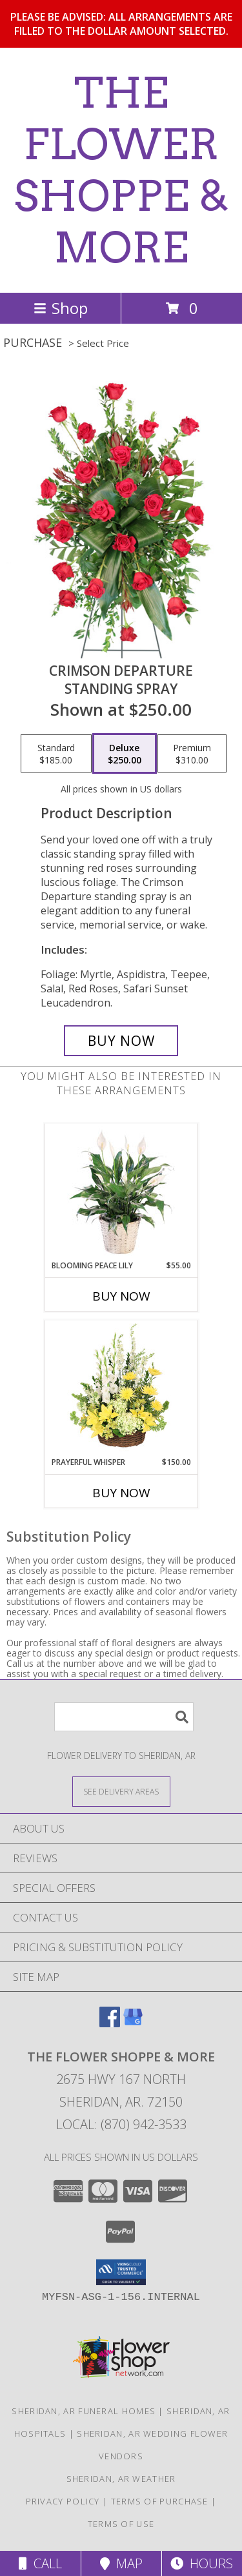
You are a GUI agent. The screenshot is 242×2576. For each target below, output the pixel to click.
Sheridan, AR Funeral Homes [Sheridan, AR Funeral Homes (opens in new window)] (84, 2411)
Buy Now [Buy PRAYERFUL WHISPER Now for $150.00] (121, 1492)
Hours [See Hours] (201, 2563)
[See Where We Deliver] (121, 1791)
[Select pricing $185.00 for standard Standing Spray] (56, 753)
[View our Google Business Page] (133, 2023)
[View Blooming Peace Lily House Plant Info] (121, 1191)
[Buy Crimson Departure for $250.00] (121, 1040)
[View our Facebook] (109, 2023)
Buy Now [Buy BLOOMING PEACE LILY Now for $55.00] (121, 1296)
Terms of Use (121, 2524)
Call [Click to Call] (40, 2563)
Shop (61, 308)
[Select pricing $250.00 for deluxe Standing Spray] (124, 753)
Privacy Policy (63, 2501)
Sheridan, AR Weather (121, 2478)
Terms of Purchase (159, 2501)
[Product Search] (124, 1716)
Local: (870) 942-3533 (121, 2124)
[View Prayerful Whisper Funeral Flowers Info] (121, 1388)
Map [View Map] (121, 2563)
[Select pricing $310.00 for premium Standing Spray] (192, 753)
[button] (121, 2272)
